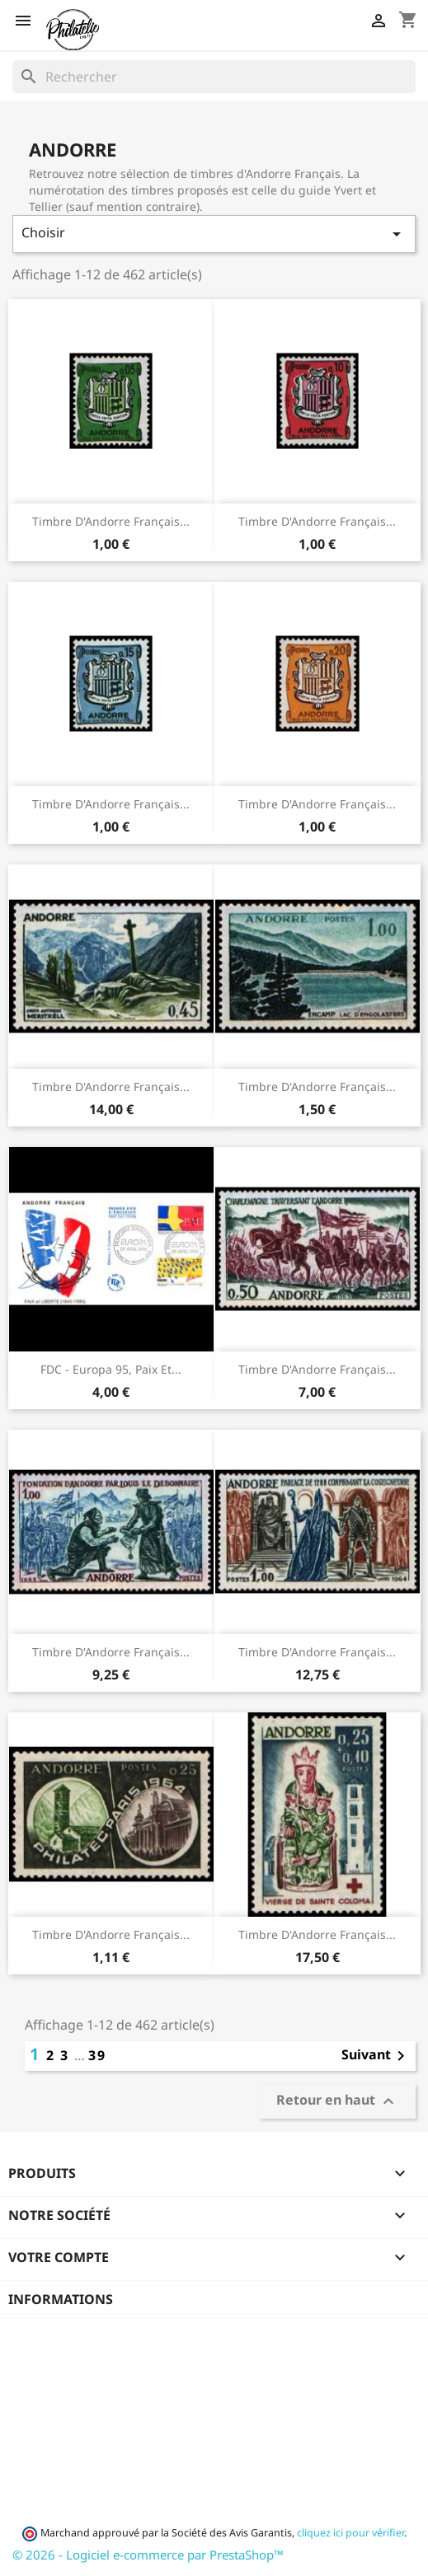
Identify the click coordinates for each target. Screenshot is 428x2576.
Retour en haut (337, 2101)
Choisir (214, 233)
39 (97, 2055)
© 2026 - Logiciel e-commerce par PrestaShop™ (148, 2554)
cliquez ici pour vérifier (350, 2533)
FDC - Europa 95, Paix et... (110, 1369)
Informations (60, 2299)
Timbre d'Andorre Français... (111, 521)
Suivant (376, 2056)
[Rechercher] (214, 76)
